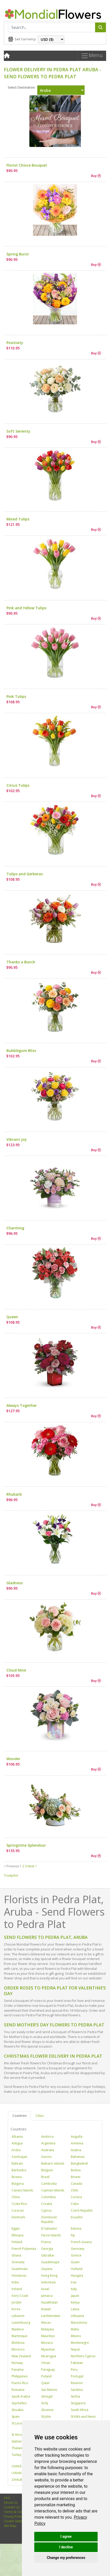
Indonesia (48, 2282)
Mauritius (48, 2336)
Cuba (75, 2204)
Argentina (48, 2143)
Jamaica (47, 2295)
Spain (16, 2416)
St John (46, 2416)
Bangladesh (79, 2163)
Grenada (18, 2262)
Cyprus (46, 2210)
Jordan (16, 2302)
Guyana (46, 2269)
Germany (77, 2248)
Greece (76, 2255)
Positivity (14, 342)
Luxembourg (21, 2322)
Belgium (47, 2170)
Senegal (47, 2396)
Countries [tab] (19, 2115)
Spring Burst (17, 254)
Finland (17, 2242)
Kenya (75, 2302)
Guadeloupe (50, 2262)
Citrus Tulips (17, 785)
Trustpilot (11, 1875)
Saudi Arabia (21, 2396)
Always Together (21, 1405)
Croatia (46, 2204)
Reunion (77, 2383)
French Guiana (81, 2242)
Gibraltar (47, 2255)
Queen (12, 1316)
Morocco (18, 2349)
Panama (17, 2369)
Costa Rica (19, 2204)
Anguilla (76, 2136)
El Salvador (49, 2228)
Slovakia (17, 2410)
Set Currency (25, 39)
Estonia (76, 2228)
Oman (45, 2363)
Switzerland (20, 2441)
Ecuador (77, 2217)
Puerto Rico (20, 2383)
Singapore (78, 2403)
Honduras (19, 2275)
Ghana (16, 2255)
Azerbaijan (19, 2157)
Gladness (14, 1582)
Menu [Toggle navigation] (92, 56)
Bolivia (76, 2170)
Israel (45, 2289)
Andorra (47, 2136)
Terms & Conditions (18, 2512)
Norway (17, 2363)
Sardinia (77, 2389)
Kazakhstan (49, 2302)
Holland (76, 2269)
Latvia (75, 2309)
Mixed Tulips (17, 519)
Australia (47, 2150)
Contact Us (12, 2507)
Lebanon (18, 2316)
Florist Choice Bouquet (26, 165)
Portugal (77, 2376)
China (16, 2197)
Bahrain (17, 2163)
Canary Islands (22, 2190)
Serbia (75, 2396)
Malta (75, 2329)
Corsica (76, 2197)
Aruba (16, 2150)
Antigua (17, 2143)
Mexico (76, 2336)
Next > (32, 1866)
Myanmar (48, 2349)
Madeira (18, 2329)
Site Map (10, 2526)
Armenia (77, 2143)
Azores (46, 2157)
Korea (16, 2309)
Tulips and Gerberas (24, 873)
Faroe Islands (51, 2235)
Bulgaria (18, 2183)
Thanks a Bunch (20, 961)
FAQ (7, 2498)
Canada (76, 2183)
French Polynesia (24, 2248)
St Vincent (19, 2434)
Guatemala (20, 2269)
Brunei (75, 2177)
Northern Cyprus (83, 2356)
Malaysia (47, 2329)
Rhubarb (14, 1494)
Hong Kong (49, 2275)
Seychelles (19, 2403)
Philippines (20, 2376)
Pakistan (77, 2363)
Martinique (19, 2336)
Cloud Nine (16, 1670)
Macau (46, 2322)
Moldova (18, 2342)
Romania (18, 2389)
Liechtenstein (50, 2316)
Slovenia (47, 2410)
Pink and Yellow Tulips (26, 607)
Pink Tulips (16, 696)
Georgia (47, 2248)
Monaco (47, 2342)
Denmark (18, 2217)
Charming (15, 1227)
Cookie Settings (15, 2521)
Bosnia (17, 2177)
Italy (74, 2289)
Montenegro (80, 2342)
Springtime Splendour (26, 1845)
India (15, 2282)
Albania (17, 2136)
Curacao (18, 2210)
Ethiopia (17, 2235)
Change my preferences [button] (66, 2558)
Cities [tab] (40, 2115)
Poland (46, 2376)
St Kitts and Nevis (83, 2416)
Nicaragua (48, 2356)
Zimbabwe (19, 2479)
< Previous (11, 1866)
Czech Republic (82, 2210)
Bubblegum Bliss (21, 1050)
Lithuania (77, 2316)
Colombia (48, 2197)
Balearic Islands (52, 2163)
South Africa (79, 2410)
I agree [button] (66, 2536)
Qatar (45, 2383)
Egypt (16, 2228)
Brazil (45, 2177)
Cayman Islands (52, 2190)
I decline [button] (66, 2547)
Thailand (18, 2448)
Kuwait (46, 2309)
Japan (75, 2295)
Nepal (75, 2349)
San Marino (49, 2389)
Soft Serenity (18, 431)
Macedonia (79, 2322)
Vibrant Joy (16, 1139)
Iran (74, 2282)
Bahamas (77, 2157)
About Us (11, 2502)
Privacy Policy (13, 2516)
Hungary (77, 2275)
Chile (74, 2190)
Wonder (13, 1758)
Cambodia (49, 2183)
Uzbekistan (20, 2473)
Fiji (73, 2235)
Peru (74, 2369)
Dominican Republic (49, 2219)
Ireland (17, 2289)
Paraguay (48, 2369)
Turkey (16, 2455)
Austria (76, 2150)
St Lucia (17, 2423)
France (46, 2242)
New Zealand (21, 2356)
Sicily (44, 2403)
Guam (75, 2262)
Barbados (19, 2170)
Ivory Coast (20, 2295)
